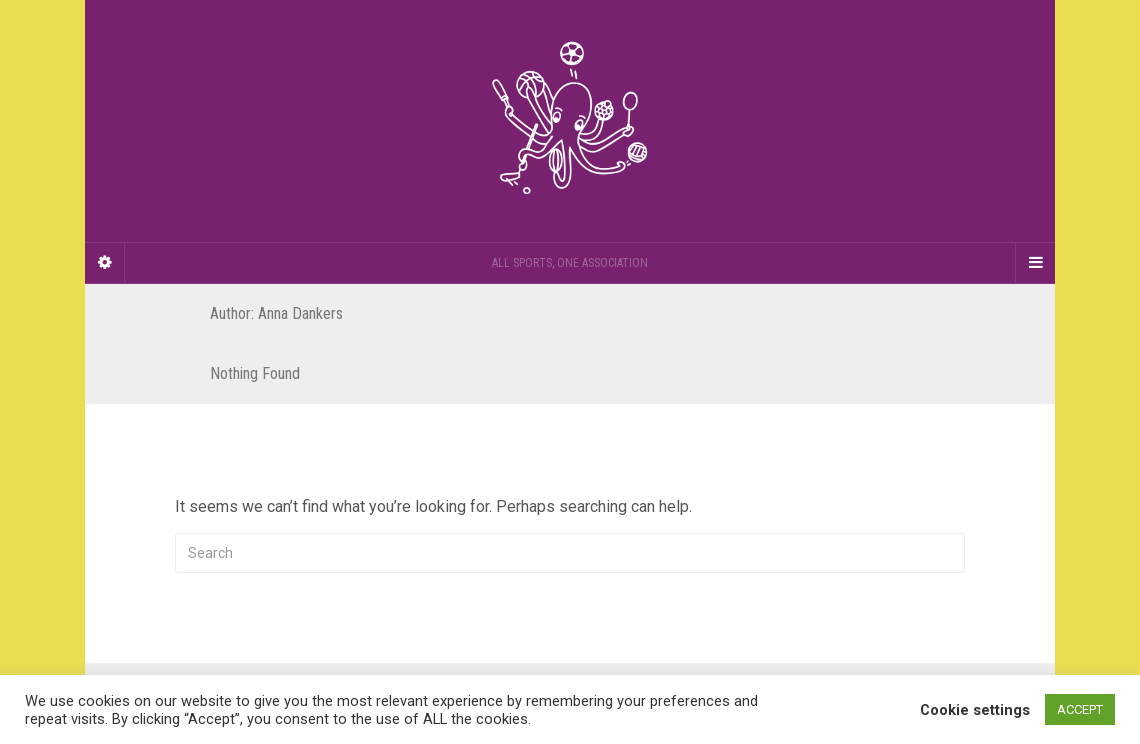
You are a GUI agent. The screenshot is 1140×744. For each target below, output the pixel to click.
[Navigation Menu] (1035, 263)
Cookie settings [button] (975, 710)
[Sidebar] (105, 263)
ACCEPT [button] (1080, 709)
